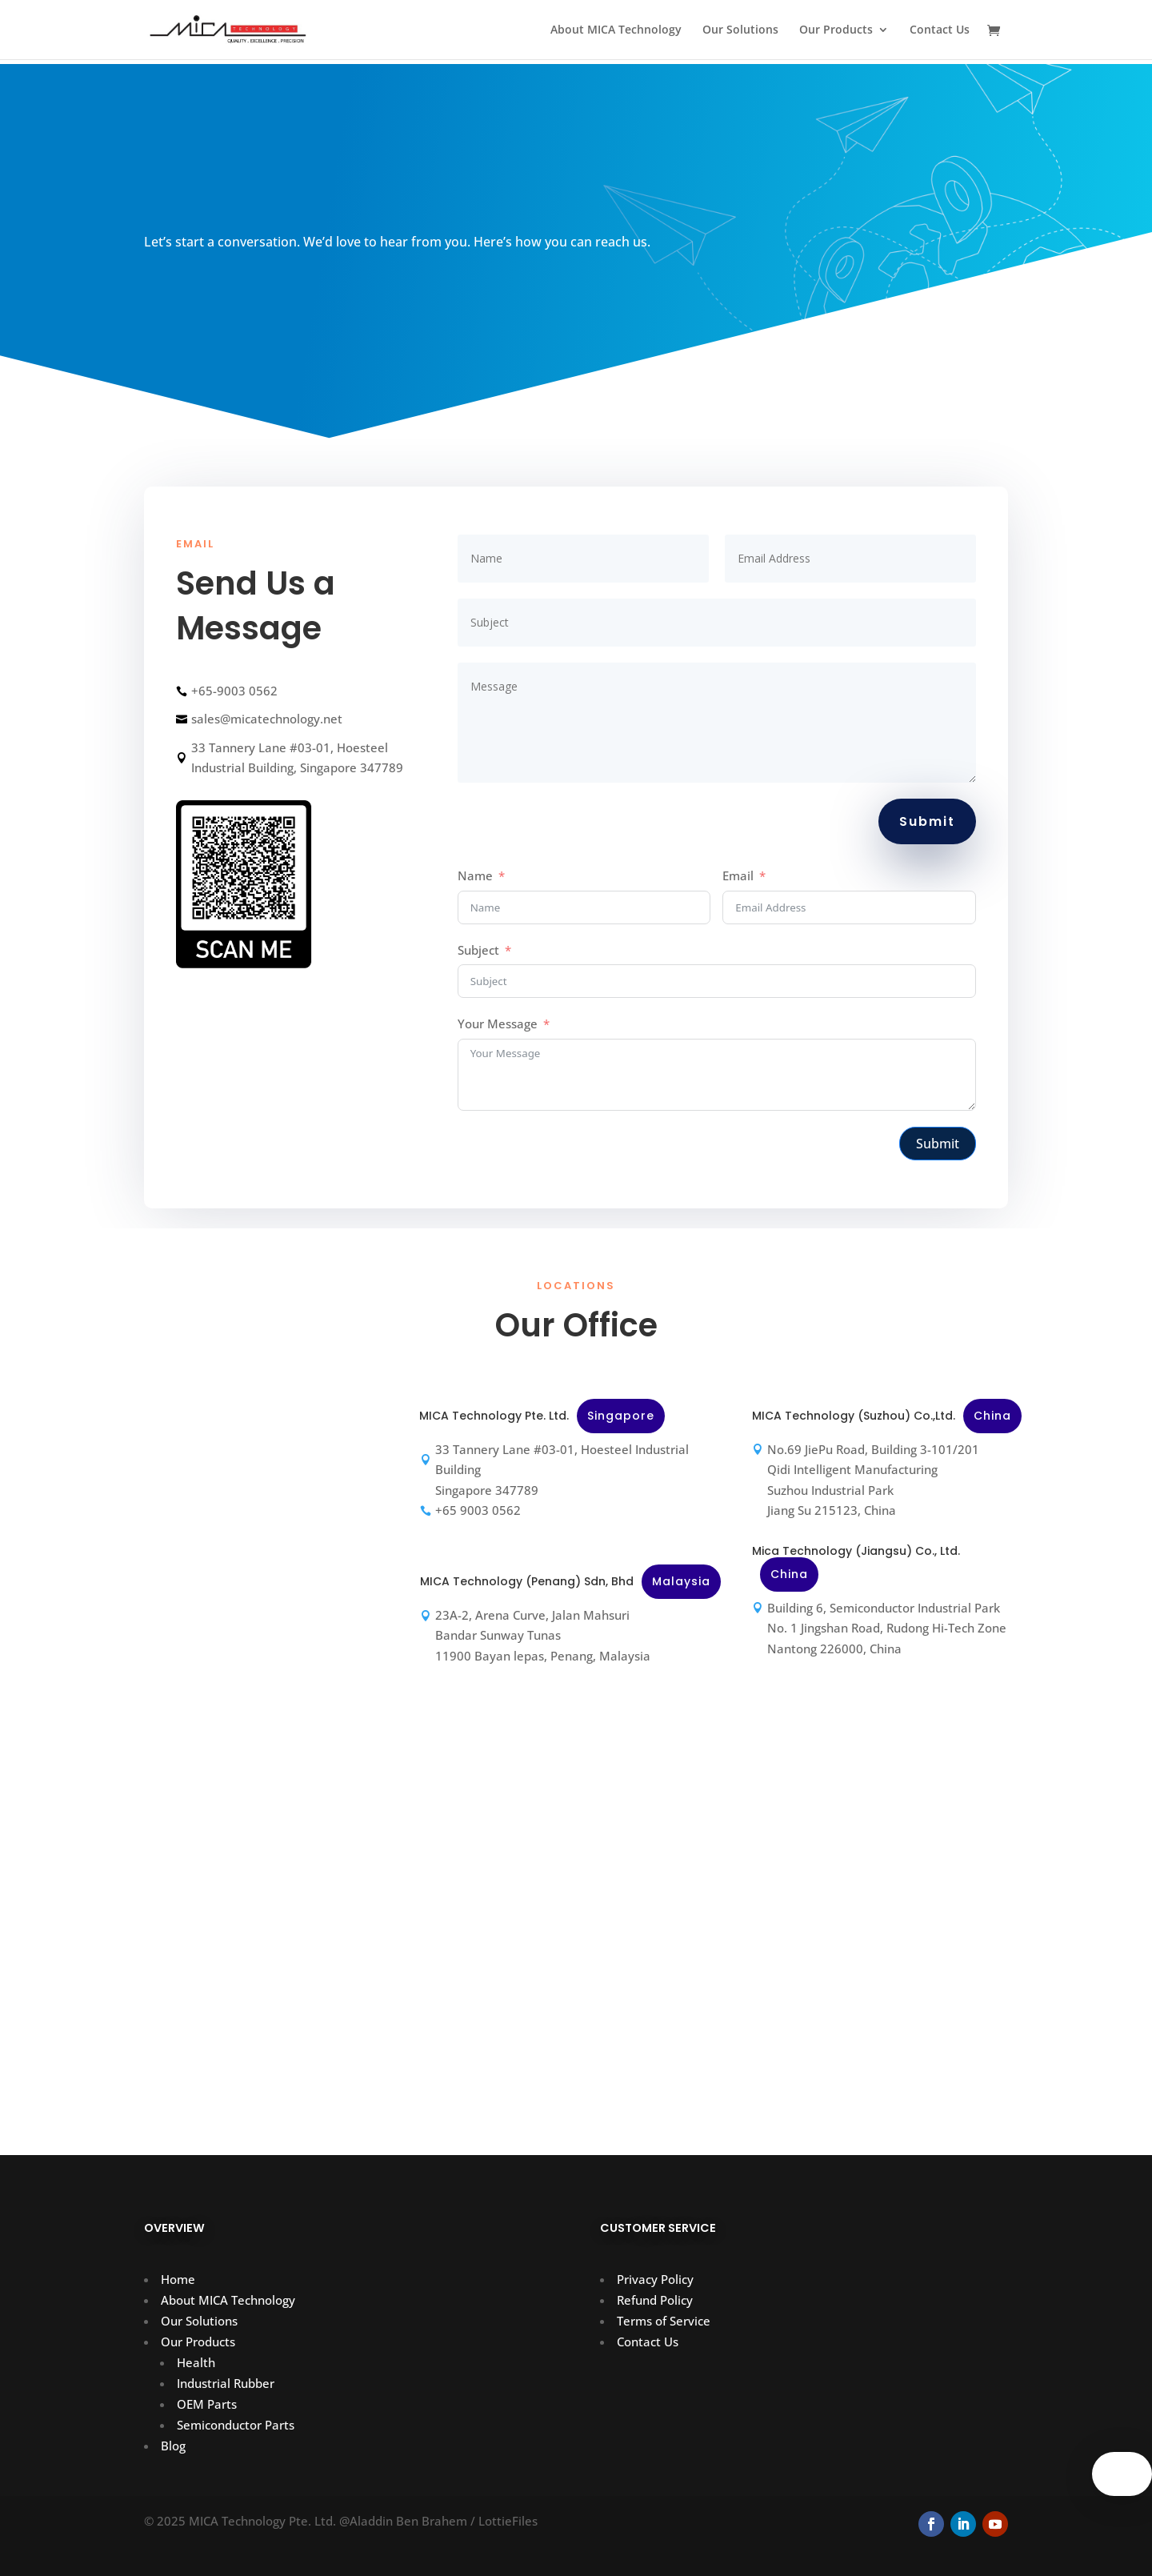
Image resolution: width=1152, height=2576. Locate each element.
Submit (927, 821)
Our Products (836, 30)
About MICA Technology (616, 30)
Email (738, 875)
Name (475, 875)
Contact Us (940, 30)
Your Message (498, 1024)
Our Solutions (740, 30)
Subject (478, 950)
